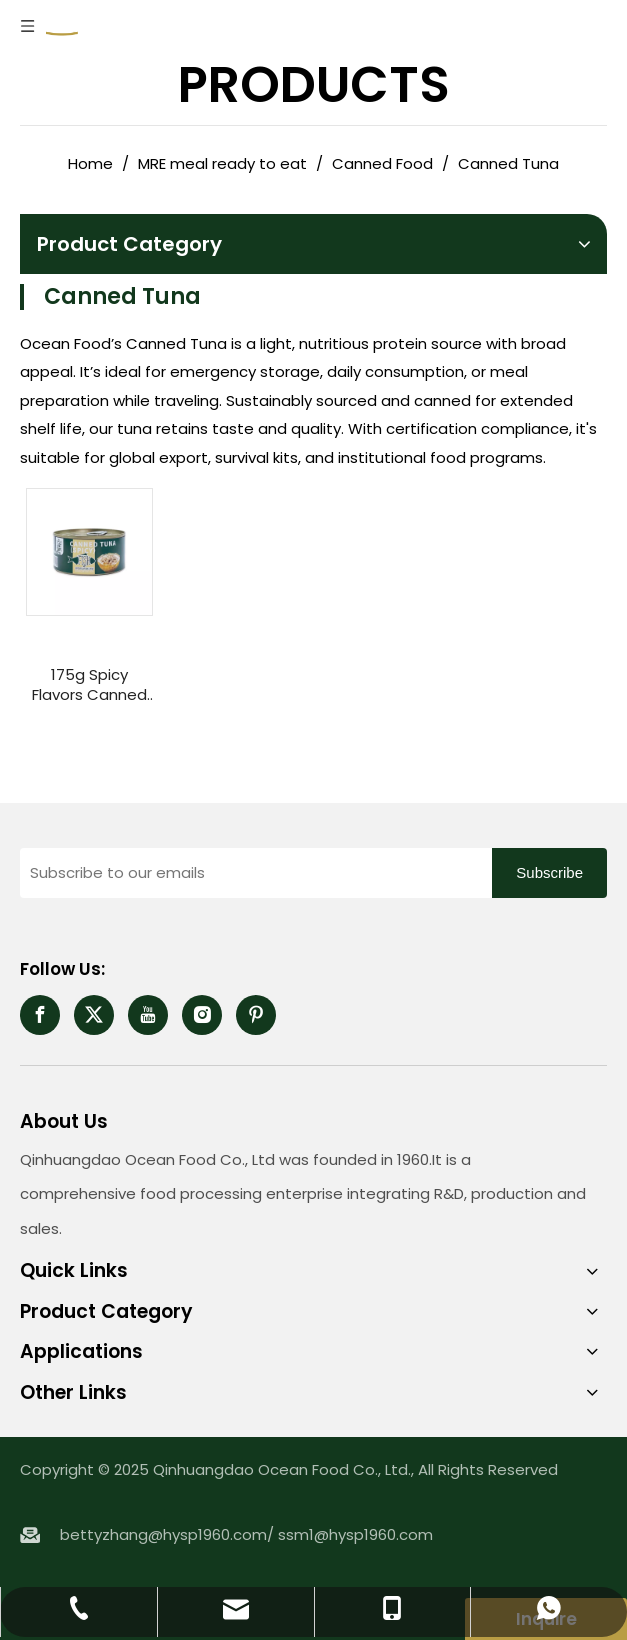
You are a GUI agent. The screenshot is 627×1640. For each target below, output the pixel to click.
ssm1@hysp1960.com (355, 1534)
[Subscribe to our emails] (251, 873)
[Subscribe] (549, 873)
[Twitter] (94, 1015)
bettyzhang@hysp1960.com (163, 1534)
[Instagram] (202, 1015)
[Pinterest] (256, 1015)
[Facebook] (40, 1015)
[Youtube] (148, 1015)
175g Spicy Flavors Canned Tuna (89, 685)
